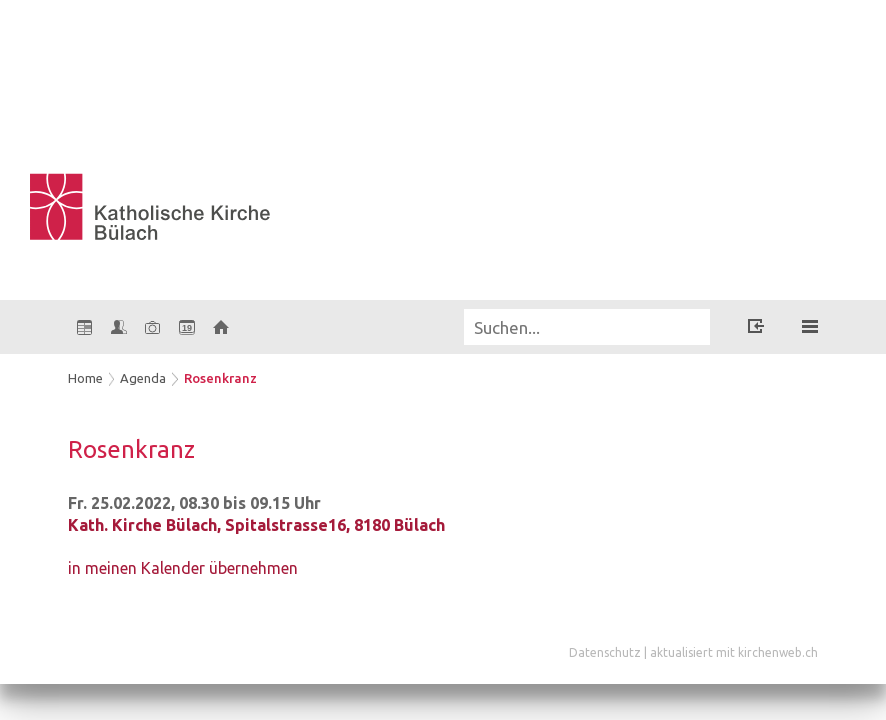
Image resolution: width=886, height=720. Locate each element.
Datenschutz (605, 652)
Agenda (143, 378)
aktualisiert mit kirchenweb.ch (734, 652)
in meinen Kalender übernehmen (183, 568)
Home (85, 378)
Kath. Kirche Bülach (256, 525)
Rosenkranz (220, 378)
